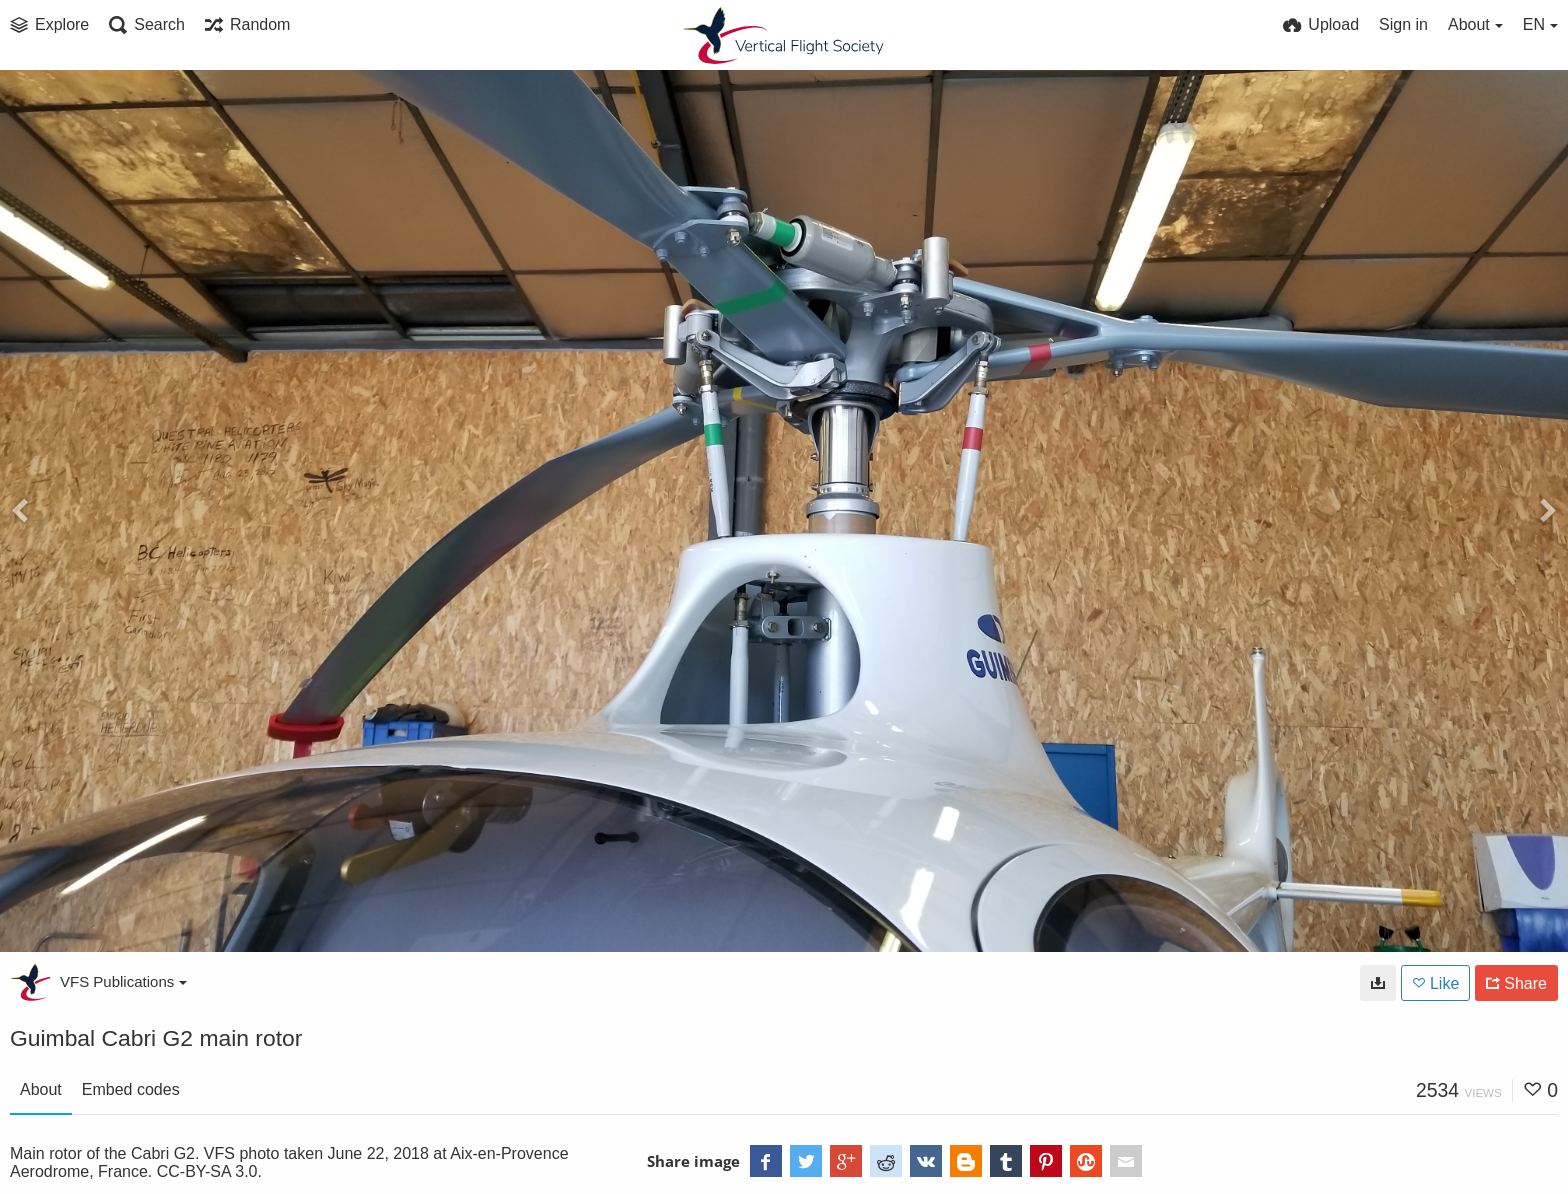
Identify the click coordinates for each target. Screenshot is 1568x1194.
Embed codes (131, 1089)
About (41, 1089)
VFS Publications (123, 981)
